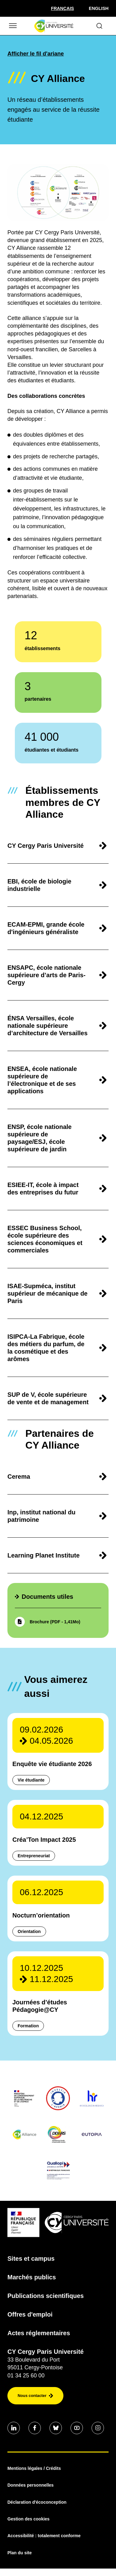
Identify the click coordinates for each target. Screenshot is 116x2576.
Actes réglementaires (38, 2333)
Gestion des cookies (28, 2518)
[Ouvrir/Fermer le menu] (12, 25)
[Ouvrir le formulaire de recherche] (99, 26)
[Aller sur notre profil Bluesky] (55, 2428)
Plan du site (19, 2552)
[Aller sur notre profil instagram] (98, 2428)
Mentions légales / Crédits (34, 2468)
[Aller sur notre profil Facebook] (34, 2428)
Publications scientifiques (45, 2295)
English (99, 8)
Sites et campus (30, 2258)
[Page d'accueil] (53, 26)
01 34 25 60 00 (26, 2375)
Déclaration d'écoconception (37, 2502)
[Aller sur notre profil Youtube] (77, 2428)
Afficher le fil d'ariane (35, 54)
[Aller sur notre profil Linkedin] (13, 2428)
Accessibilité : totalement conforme (44, 2535)
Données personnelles (30, 2485)
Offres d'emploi (30, 2314)
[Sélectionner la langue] (62, 8)
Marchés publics (31, 2277)
